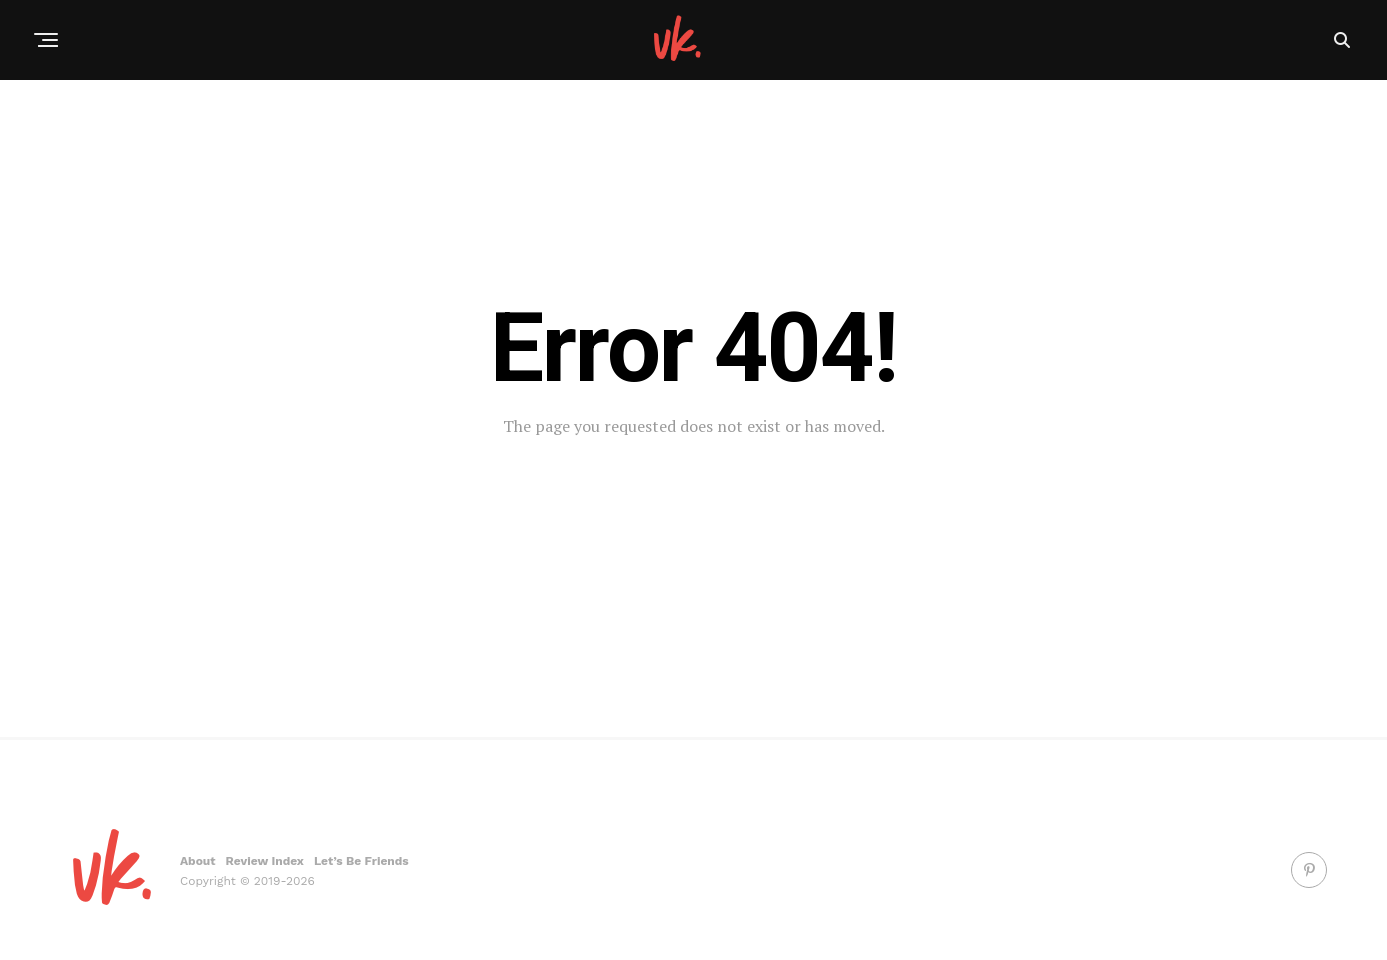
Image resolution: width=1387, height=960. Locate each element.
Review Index (265, 861)
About (198, 861)
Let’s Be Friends (361, 861)
